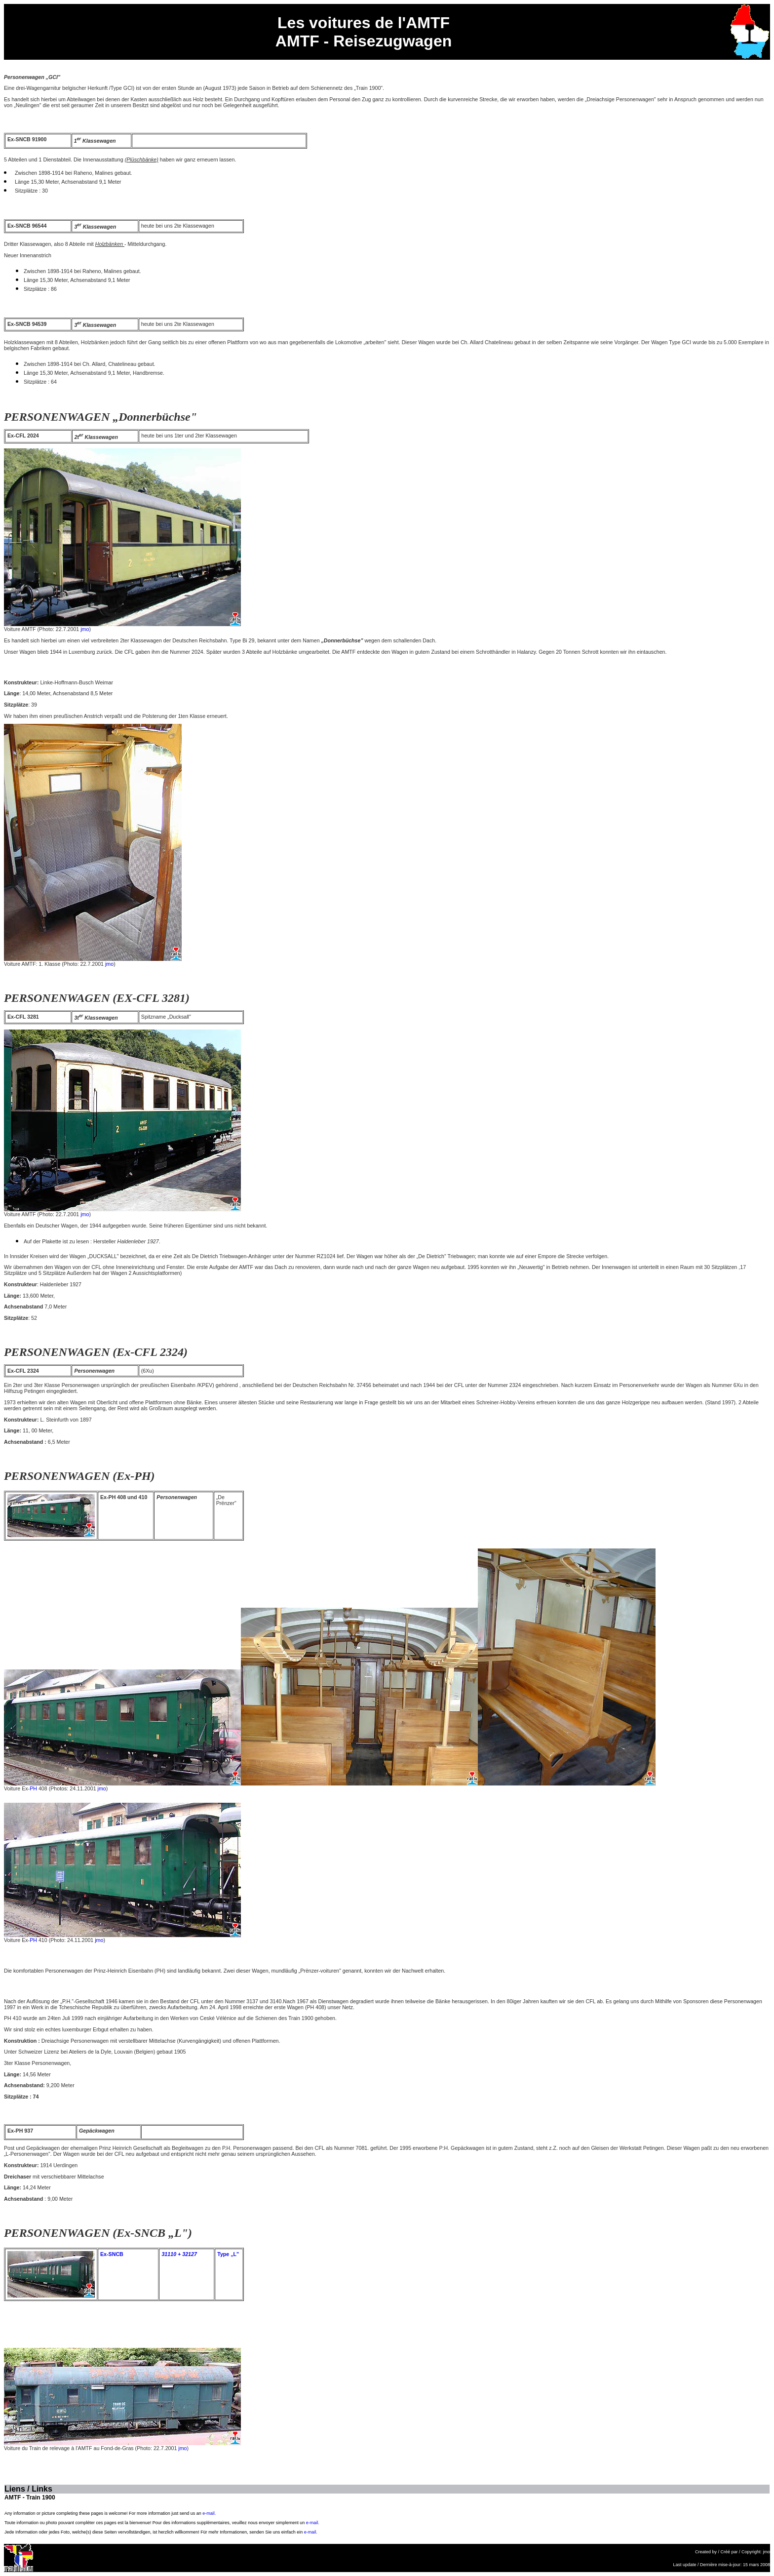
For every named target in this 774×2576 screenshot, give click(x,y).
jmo (84, 629)
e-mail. (209, 2513)
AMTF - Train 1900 (29, 2497)
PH (33, 1788)
